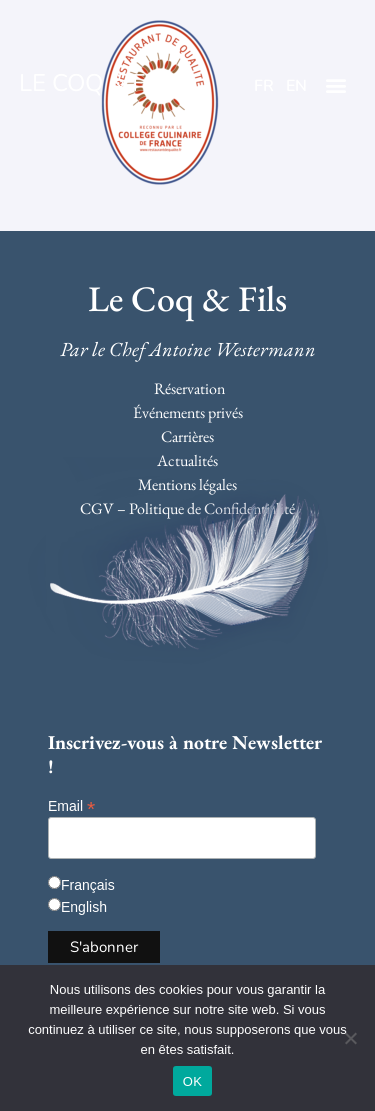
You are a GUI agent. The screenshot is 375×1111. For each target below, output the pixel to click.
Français (88, 885)
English (84, 907)
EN (296, 86)
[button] (336, 85)
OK (192, 1081)
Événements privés (188, 412)
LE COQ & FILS (99, 83)
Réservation (189, 388)
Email (71, 805)
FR (264, 86)
